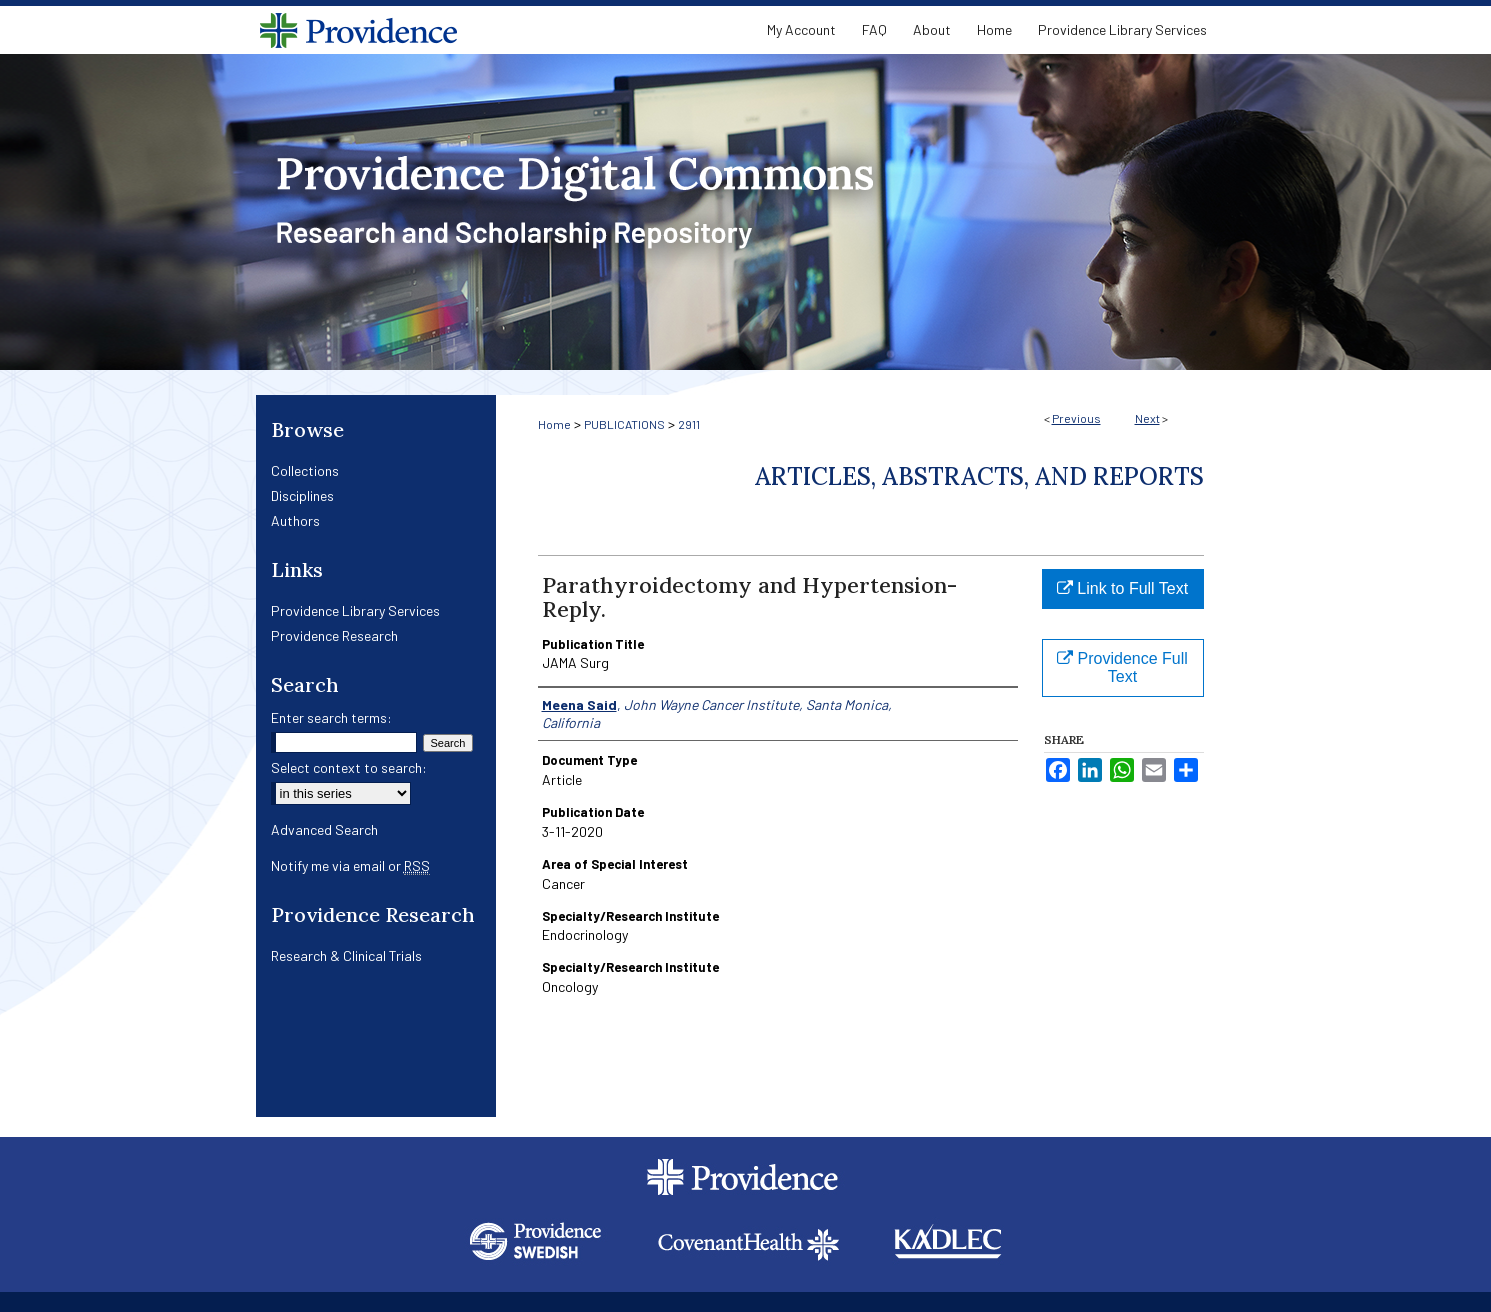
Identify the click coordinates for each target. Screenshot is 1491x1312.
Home (554, 424)
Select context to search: (349, 767)
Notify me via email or (350, 865)
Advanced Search (324, 829)
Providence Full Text (1122, 667)
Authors (295, 520)
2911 (689, 424)
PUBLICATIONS (624, 424)
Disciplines (302, 495)
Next (1147, 418)
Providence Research (334, 635)
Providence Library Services (355, 610)
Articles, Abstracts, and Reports (979, 476)
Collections (305, 470)
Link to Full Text (1122, 588)
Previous (1076, 418)
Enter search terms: (331, 717)
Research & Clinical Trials (346, 955)
